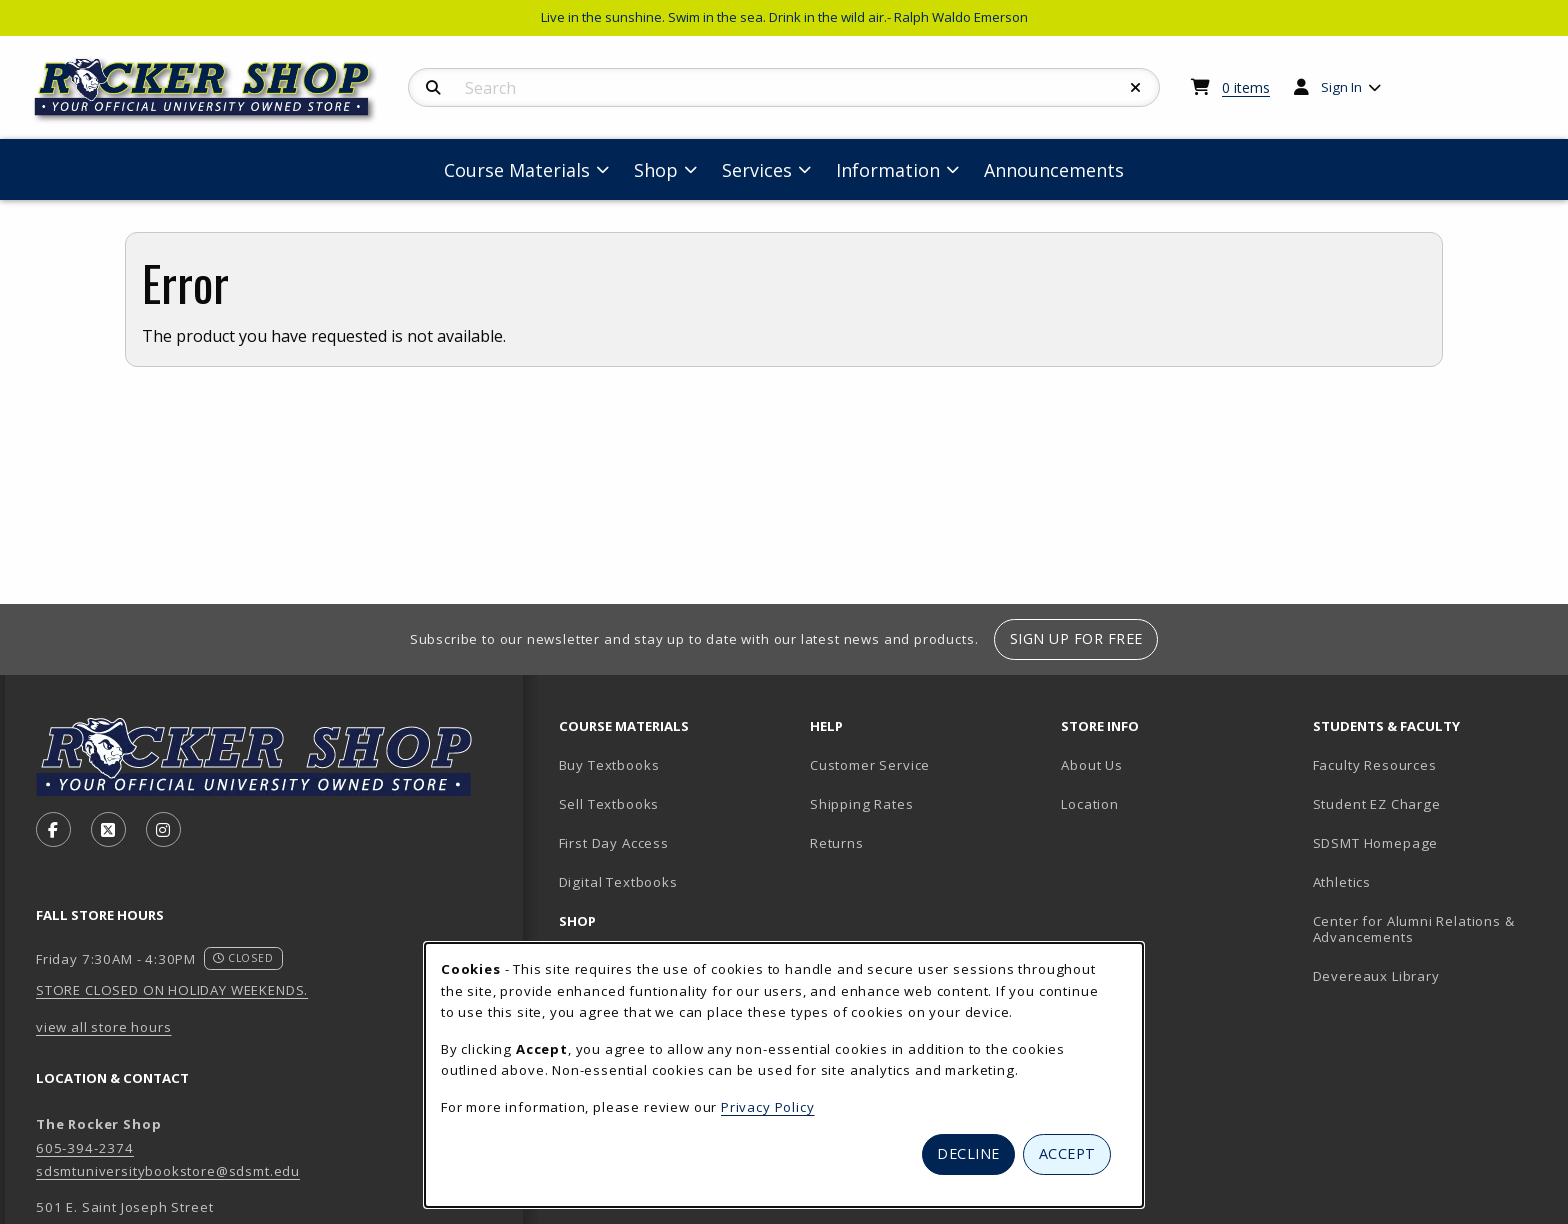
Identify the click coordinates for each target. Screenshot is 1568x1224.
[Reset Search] (1136, 88)
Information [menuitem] (888, 170)
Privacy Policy (768, 1107)
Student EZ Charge (1377, 804)
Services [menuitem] (757, 170)
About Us (1092, 765)
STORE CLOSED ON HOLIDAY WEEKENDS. (172, 990)
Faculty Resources (1375, 765)
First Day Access (614, 843)
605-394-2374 (85, 1148)
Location (1090, 804)
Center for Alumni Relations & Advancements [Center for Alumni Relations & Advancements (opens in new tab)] (1414, 929)
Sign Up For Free (1076, 638)
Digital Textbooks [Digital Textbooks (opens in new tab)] (618, 882)
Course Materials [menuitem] (517, 170)
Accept (1067, 1153)
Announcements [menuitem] (1054, 170)
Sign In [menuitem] (1341, 87)
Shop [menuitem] (656, 170)
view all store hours (104, 1027)
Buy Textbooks (609, 765)
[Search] (433, 88)
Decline (968, 1153)
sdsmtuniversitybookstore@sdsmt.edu (168, 1171)
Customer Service (870, 765)
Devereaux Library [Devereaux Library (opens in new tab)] (1376, 976)
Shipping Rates (862, 804)
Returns (837, 843)
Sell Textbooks (609, 804)
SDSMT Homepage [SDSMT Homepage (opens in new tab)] (1376, 843)
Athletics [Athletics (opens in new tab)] (1342, 882)
